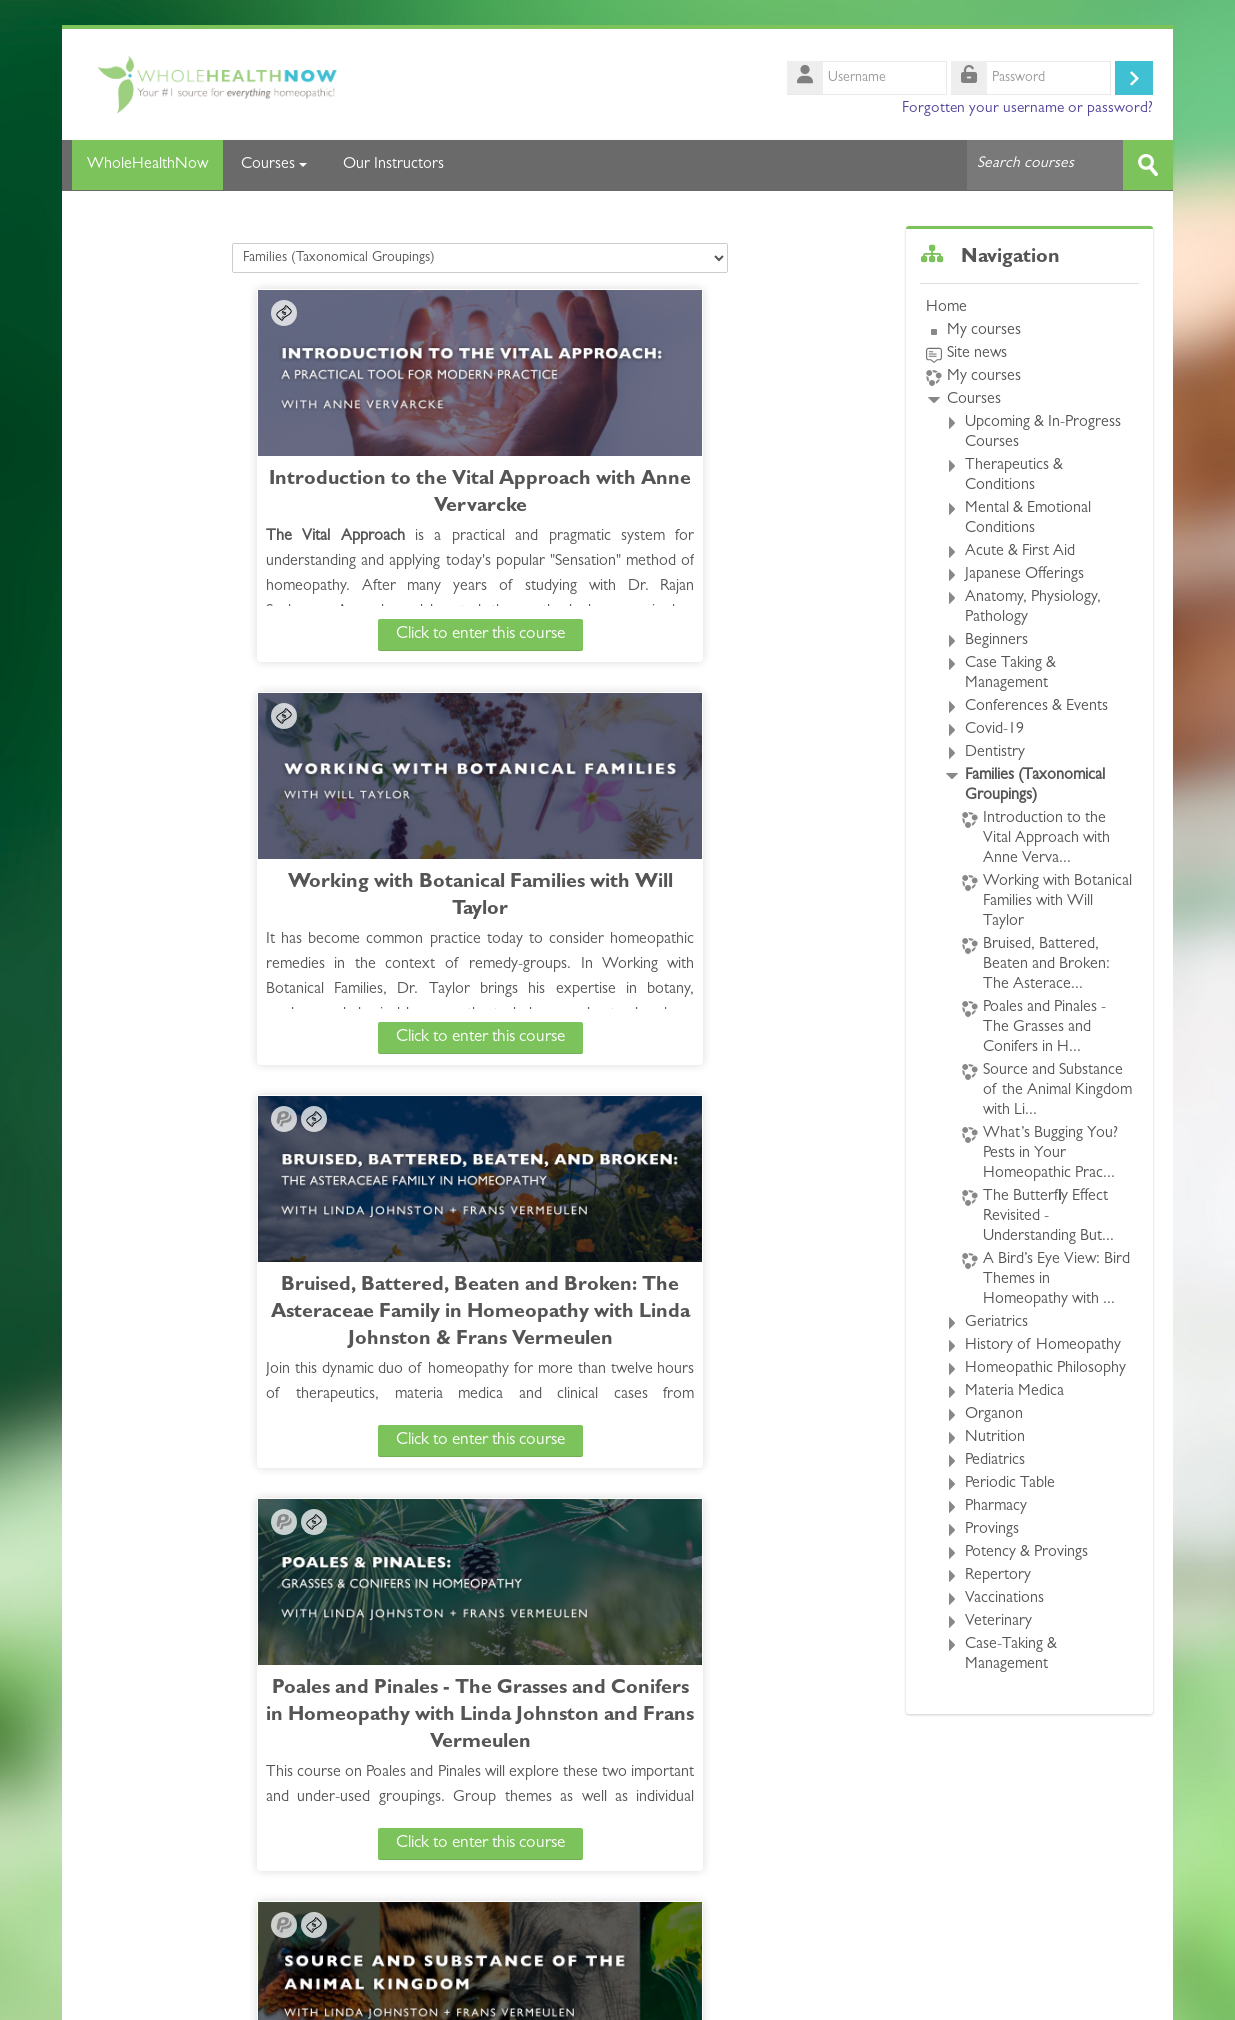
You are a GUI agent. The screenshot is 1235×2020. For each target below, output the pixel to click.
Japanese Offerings (1024, 574)
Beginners (996, 640)
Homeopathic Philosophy (1045, 1368)
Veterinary (998, 1621)
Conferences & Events (1036, 706)
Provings (992, 1529)
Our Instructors (393, 165)
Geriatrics (996, 1322)
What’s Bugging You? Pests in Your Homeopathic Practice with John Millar (671, 1312)
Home (946, 307)
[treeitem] (1029, 985)
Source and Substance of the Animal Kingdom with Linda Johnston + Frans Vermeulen (290, 1312)
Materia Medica (1014, 1391)
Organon (994, 1414)
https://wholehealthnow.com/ (205, 1994)
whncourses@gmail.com (450, 1994)
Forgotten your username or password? (1027, 109)
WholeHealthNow (142, 165)
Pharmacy (996, 1506)
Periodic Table (1010, 1483)
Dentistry (995, 752)
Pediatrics (995, 1460)
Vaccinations (1004, 1598)
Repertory (998, 1575)
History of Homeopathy (1043, 1345)
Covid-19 (994, 729)
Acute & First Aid (1020, 551)
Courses (274, 165)
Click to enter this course (289, 633)
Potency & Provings (1026, 1552)
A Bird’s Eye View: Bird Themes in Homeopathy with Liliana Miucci (671, 1715)
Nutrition (995, 1437)
